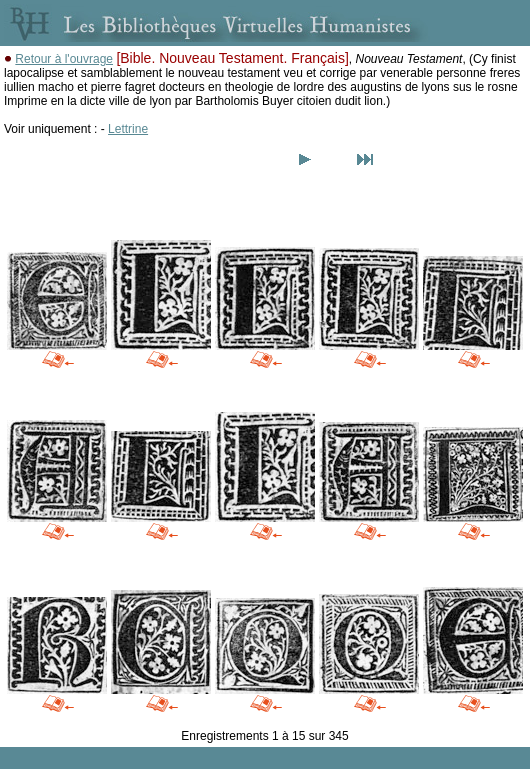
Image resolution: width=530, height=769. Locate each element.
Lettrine (128, 129)
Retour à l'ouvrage (64, 59)
